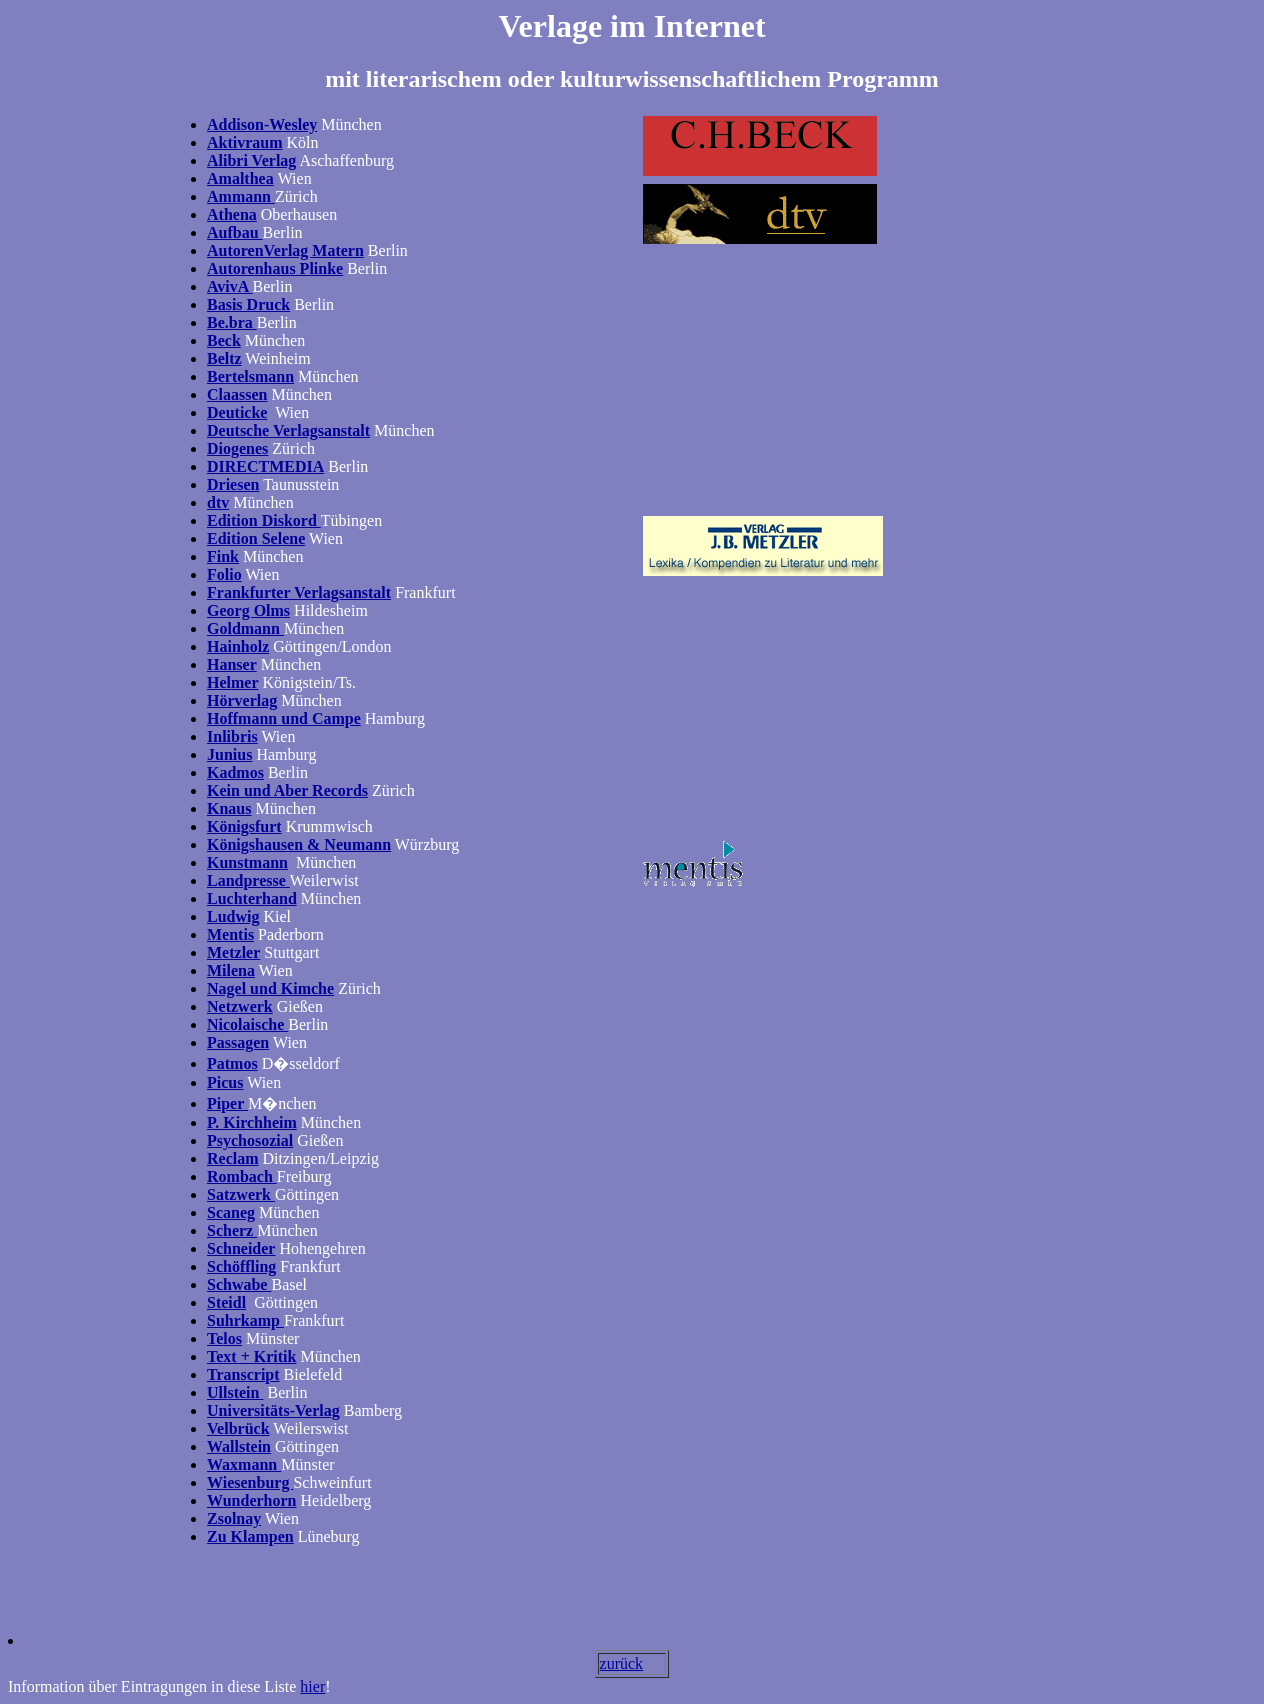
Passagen (238, 1042)
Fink (223, 556)
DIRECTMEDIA (265, 466)
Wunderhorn (252, 1500)
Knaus (229, 808)
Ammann (241, 196)
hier (312, 1686)
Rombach (242, 1176)
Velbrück (238, 1428)
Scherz (232, 1230)
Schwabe (239, 1284)
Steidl (226, 1302)
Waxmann (244, 1464)
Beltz (224, 358)
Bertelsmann (250, 376)
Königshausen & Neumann (299, 844)
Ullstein (235, 1392)
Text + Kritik (251, 1356)
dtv (218, 502)
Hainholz (238, 646)
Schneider (241, 1248)
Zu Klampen (250, 1536)
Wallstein (239, 1446)
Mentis (230, 934)
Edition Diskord (264, 520)
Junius (229, 754)
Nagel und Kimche (270, 988)
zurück (622, 1663)
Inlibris (232, 736)
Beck (224, 340)
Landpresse (248, 880)
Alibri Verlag (251, 160)
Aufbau (235, 232)
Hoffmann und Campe (284, 718)
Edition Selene (256, 538)
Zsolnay (234, 1518)
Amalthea (240, 178)
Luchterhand (252, 898)
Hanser (232, 664)
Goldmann (245, 628)
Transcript (243, 1374)
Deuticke (237, 412)
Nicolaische (247, 1024)
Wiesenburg (250, 1482)
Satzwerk (241, 1194)
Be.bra (232, 322)
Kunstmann (247, 862)
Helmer (233, 682)
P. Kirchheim (252, 1122)
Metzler (233, 952)
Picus (225, 1082)
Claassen (237, 394)
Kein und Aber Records (287, 790)
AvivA (229, 286)
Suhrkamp (243, 1320)
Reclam (233, 1158)
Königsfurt (244, 826)
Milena (231, 970)
